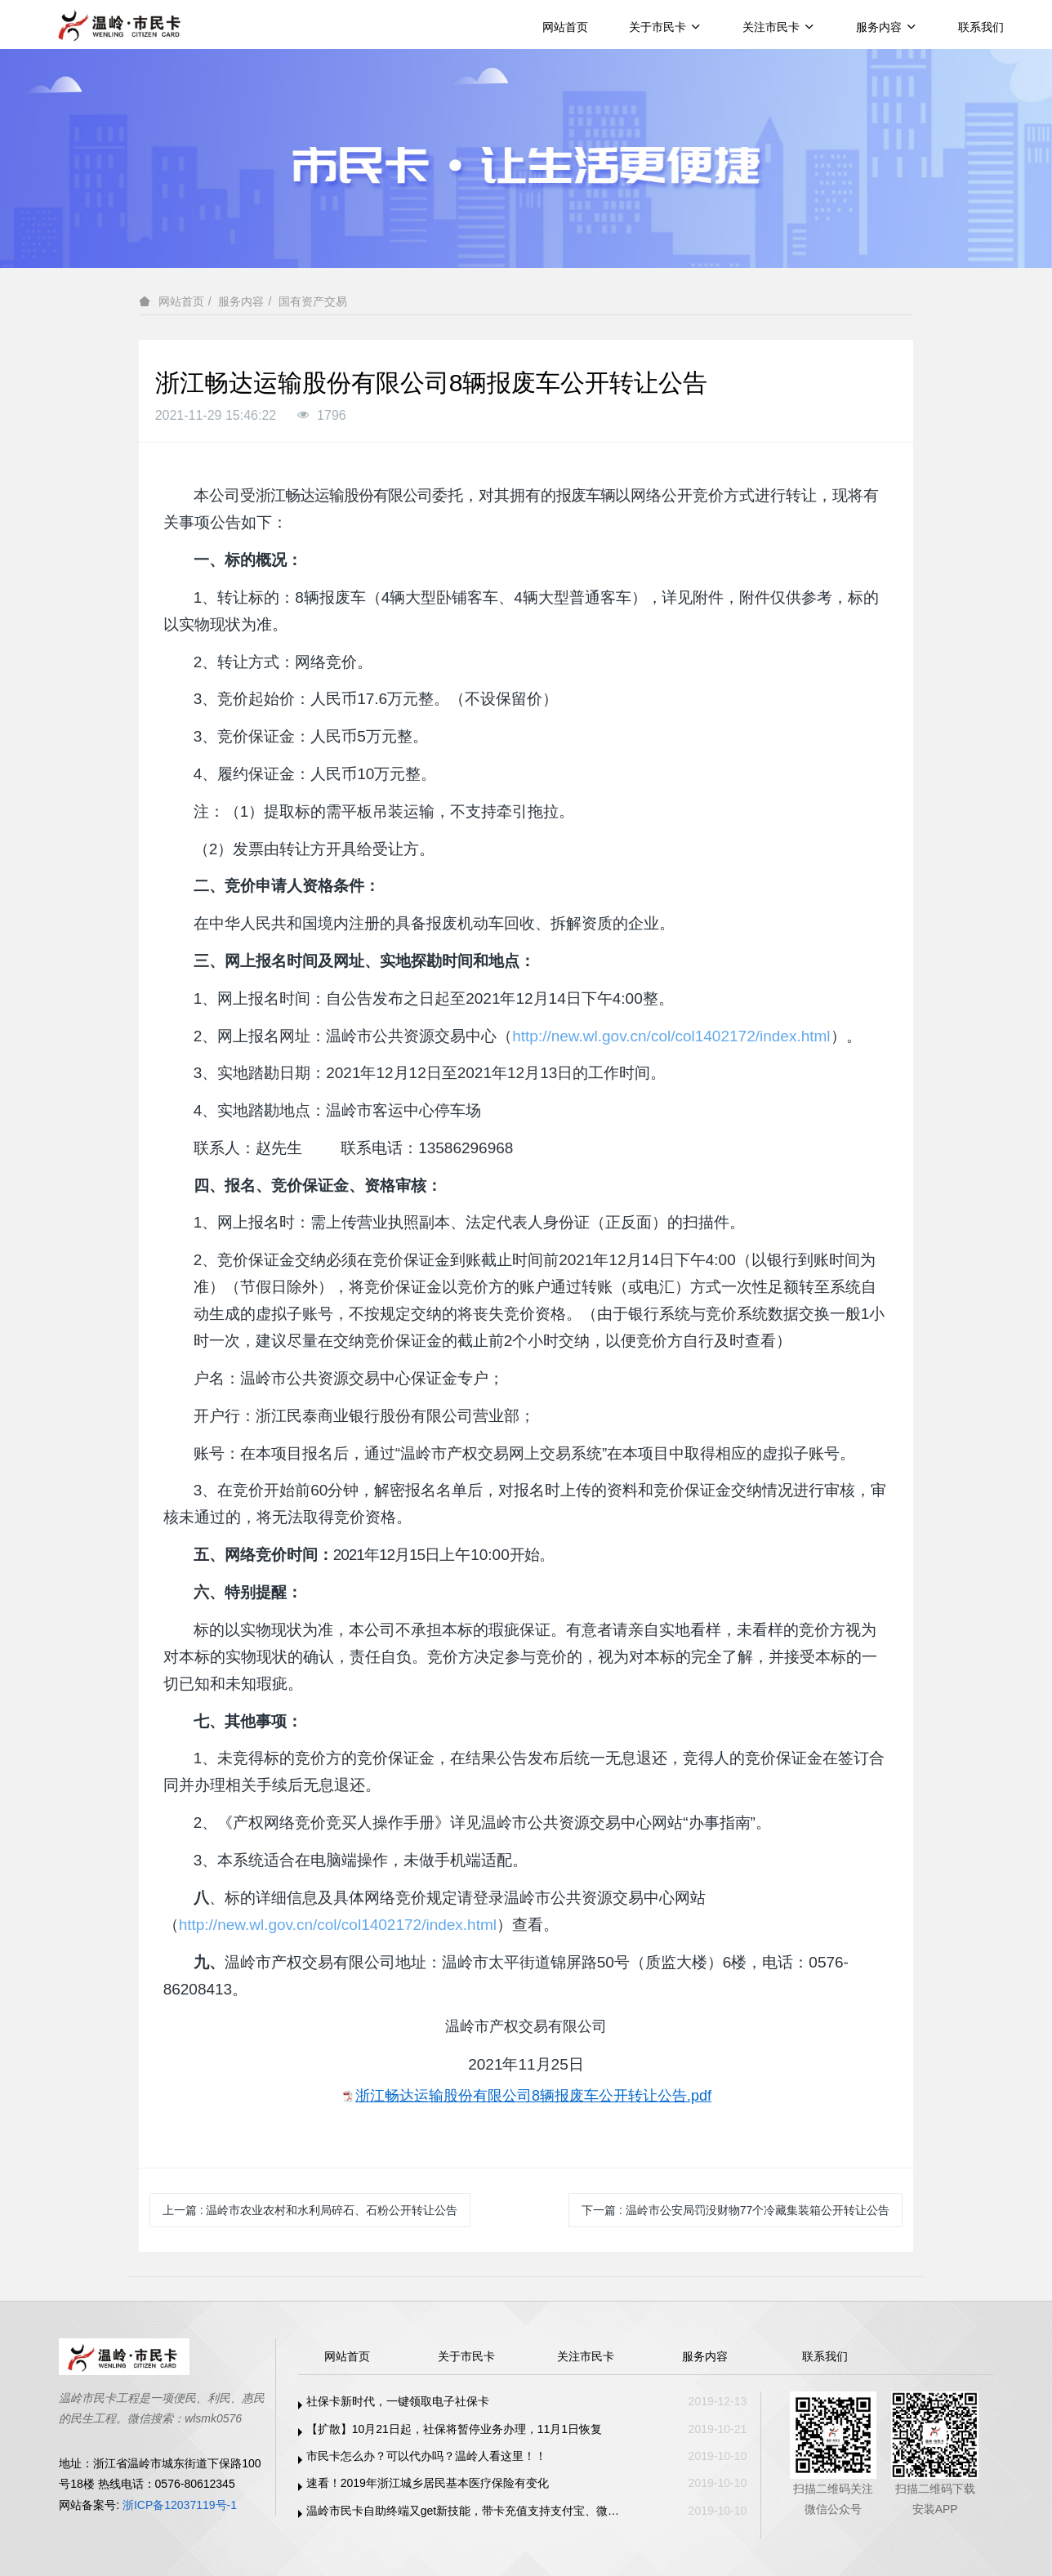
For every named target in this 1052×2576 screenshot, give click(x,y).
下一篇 (735, 2210)
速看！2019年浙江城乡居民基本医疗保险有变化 (427, 2482)
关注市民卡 (778, 26)
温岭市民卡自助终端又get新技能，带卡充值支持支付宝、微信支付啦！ (467, 2510)
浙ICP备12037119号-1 (180, 2504)
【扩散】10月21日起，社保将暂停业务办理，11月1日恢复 (454, 2429)
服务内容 (886, 26)
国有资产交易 (313, 301)
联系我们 (981, 26)
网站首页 (565, 26)
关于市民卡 (665, 26)
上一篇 (310, 2210)
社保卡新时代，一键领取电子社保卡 (397, 2401)
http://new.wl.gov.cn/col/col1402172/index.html (671, 1036)
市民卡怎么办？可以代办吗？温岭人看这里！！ (426, 2455)
